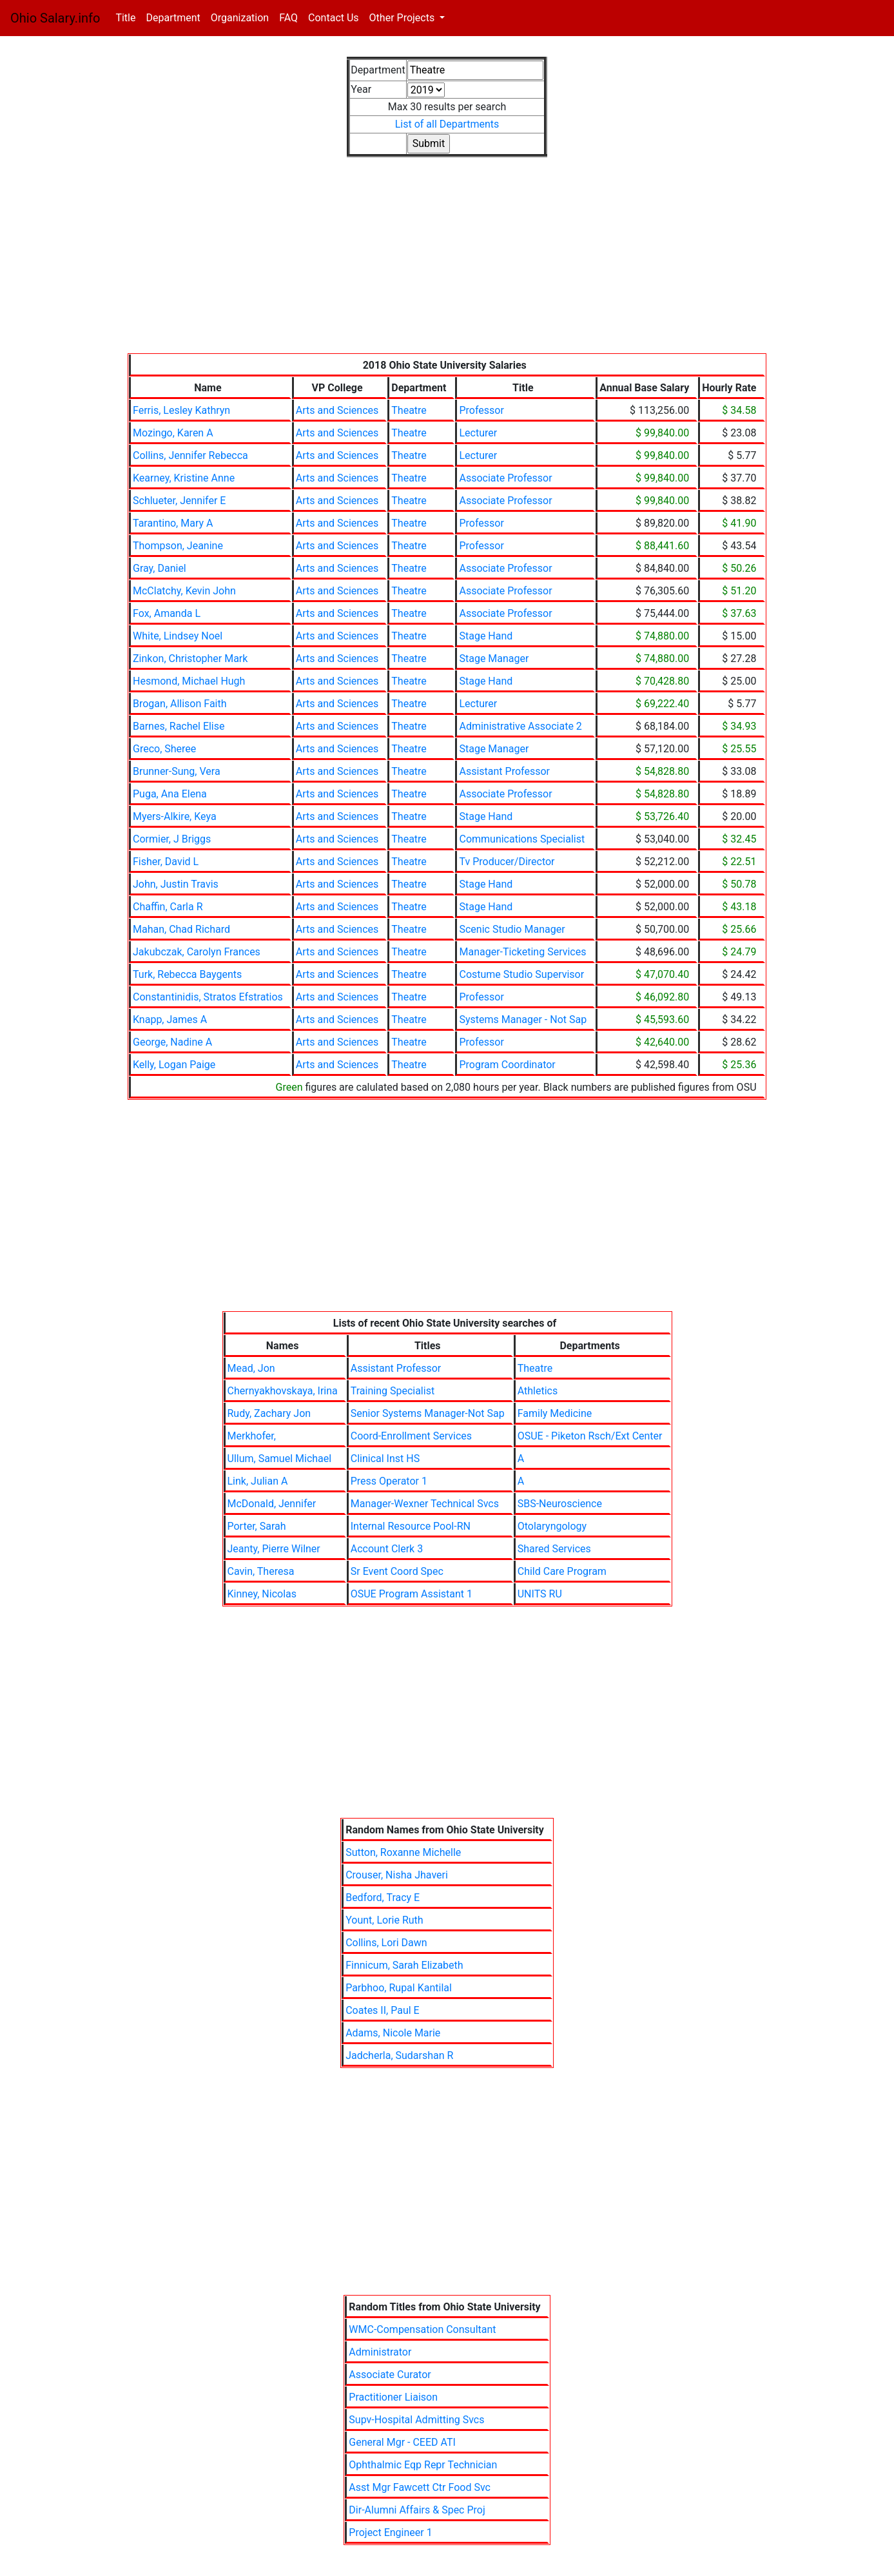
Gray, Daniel (159, 568)
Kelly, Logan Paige (174, 1065)
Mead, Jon (251, 1368)
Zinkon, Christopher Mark (190, 658)
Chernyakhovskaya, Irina (283, 1391)
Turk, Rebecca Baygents (187, 974)
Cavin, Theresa (261, 1571)
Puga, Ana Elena (170, 794)
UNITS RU (540, 1594)
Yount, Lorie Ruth (384, 1920)
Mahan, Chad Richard (181, 929)
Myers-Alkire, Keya (175, 816)
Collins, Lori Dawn (386, 1943)
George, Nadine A (172, 1042)
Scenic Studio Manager (512, 929)
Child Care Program (562, 1571)
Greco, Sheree (164, 749)
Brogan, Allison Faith (180, 704)
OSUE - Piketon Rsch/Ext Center (590, 1436)
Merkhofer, (252, 1436)
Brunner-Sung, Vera (176, 771)
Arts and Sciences (337, 410)
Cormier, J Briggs (172, 839)
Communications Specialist (522, 839)
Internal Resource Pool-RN (411, 1526)
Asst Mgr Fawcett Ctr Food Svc (420, 2487)
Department (173, 18)
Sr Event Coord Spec (397, 1571)
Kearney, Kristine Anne (184, 478)
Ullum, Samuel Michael (280, 1458)
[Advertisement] (447, 263)
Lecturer (478, 433)
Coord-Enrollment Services (411, 1436)
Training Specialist (392, 1391)
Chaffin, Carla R (168, 907)
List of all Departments (447, 124)
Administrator (380, 2352)
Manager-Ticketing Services (522, 952)
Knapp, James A (170, 1019)
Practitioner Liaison (393, 2397)
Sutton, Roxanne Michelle (403, 1852)
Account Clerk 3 (387, 1549)
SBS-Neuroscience (560, 1504)
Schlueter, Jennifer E (179, 500)
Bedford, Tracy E (382, 1897)
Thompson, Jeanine (178, 546)
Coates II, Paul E (382, 2010)
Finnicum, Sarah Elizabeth (404, 1965)
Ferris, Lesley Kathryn (181, 410)
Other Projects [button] (403, 18)
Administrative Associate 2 (520, 726)
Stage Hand (485, 636)
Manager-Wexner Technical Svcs (425, 1504)
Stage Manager (494, 658)
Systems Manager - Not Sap (523, 1019)
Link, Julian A (258, 1481)
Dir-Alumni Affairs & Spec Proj (417, 2510)
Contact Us (333, 18)
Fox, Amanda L (166, 613)
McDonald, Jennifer (272, 1504)
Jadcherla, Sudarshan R (399, 2055)
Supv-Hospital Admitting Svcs (416, 2420)
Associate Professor (505, 478)
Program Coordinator (507, 1065)
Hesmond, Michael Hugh (189, 681)
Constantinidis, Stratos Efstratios (208, 997)
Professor (481, 410)
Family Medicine (555, 1413)
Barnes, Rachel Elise (179, 726)
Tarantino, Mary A (173, 523)
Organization (240, 18)
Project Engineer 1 (390, 2532)
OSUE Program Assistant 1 (411, 1594)
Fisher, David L (166, 861)
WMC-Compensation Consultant (422, 2329)
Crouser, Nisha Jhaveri (396, 1875)
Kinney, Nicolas (262, 1594)
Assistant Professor (504, 771)
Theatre (409, 410)
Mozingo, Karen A (173, 433)
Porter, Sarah (257, 1526)
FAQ (288, 18)
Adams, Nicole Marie (392, 2033)
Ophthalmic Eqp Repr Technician (423, 2465)
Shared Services (554, 1549)
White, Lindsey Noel (177, 636)
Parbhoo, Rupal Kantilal (398, 1988)
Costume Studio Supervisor (521, 974)
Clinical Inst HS (385, 1458)
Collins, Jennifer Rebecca (190, 455)
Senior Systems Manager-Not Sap (428, 1413)
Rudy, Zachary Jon (269, 1413)
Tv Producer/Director (506, 861)
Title (128, 17)
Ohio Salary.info (55, 18)
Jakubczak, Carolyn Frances (196, 952)
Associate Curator (390, 2374)
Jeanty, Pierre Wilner (274, 1549)
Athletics (538, 1391)
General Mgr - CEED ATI (402, 2442)
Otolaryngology (552, 1526)
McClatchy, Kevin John (184, 591)
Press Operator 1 (389, 1481)
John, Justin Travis (176, 884)
